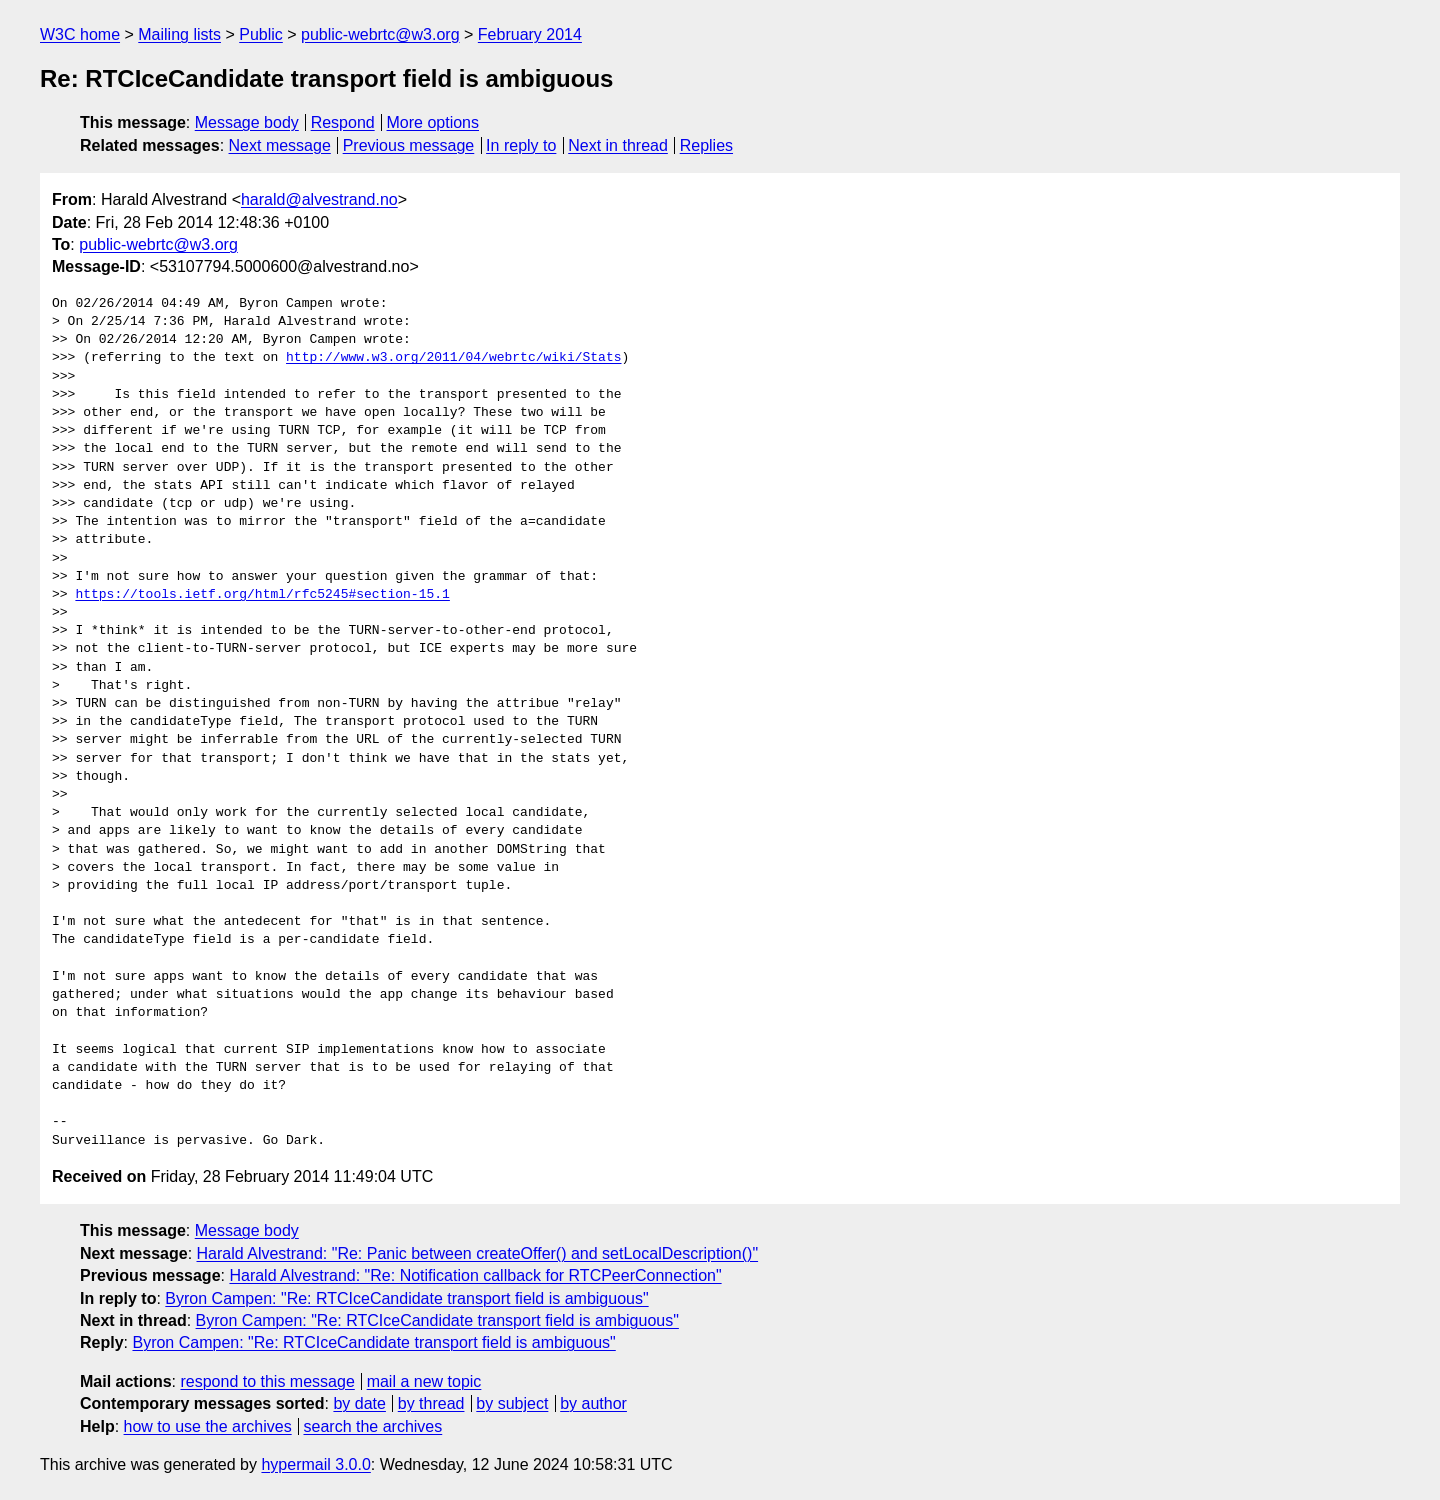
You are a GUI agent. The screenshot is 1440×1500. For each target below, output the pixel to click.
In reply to (521, 145)
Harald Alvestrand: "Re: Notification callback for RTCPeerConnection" (475, 1275)
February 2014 (530, 34)
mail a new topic (424, 1381)
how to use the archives (208, 1426)
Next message (280, 145)
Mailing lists (179, 34)
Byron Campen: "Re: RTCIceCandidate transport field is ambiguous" (406, 1298)
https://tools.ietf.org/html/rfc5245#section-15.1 (262, 595)
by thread (431, 1403)
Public (261, 34)
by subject (512, 1403)
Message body (247, 122)
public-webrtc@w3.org (380, 34)
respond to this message (267, 1381)
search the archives (373, 1426)
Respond (343, 122)
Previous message (409, 145)
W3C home (80, 34)
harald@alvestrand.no (319, 199)
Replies (706, 145)
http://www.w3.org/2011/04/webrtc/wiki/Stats (453, 358)
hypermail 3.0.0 (315, 1464)
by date (359, 1403)
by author (593, 1403)
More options (433, 122)
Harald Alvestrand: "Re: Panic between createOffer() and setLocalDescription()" (478, 1253)
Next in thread (618, 145)
